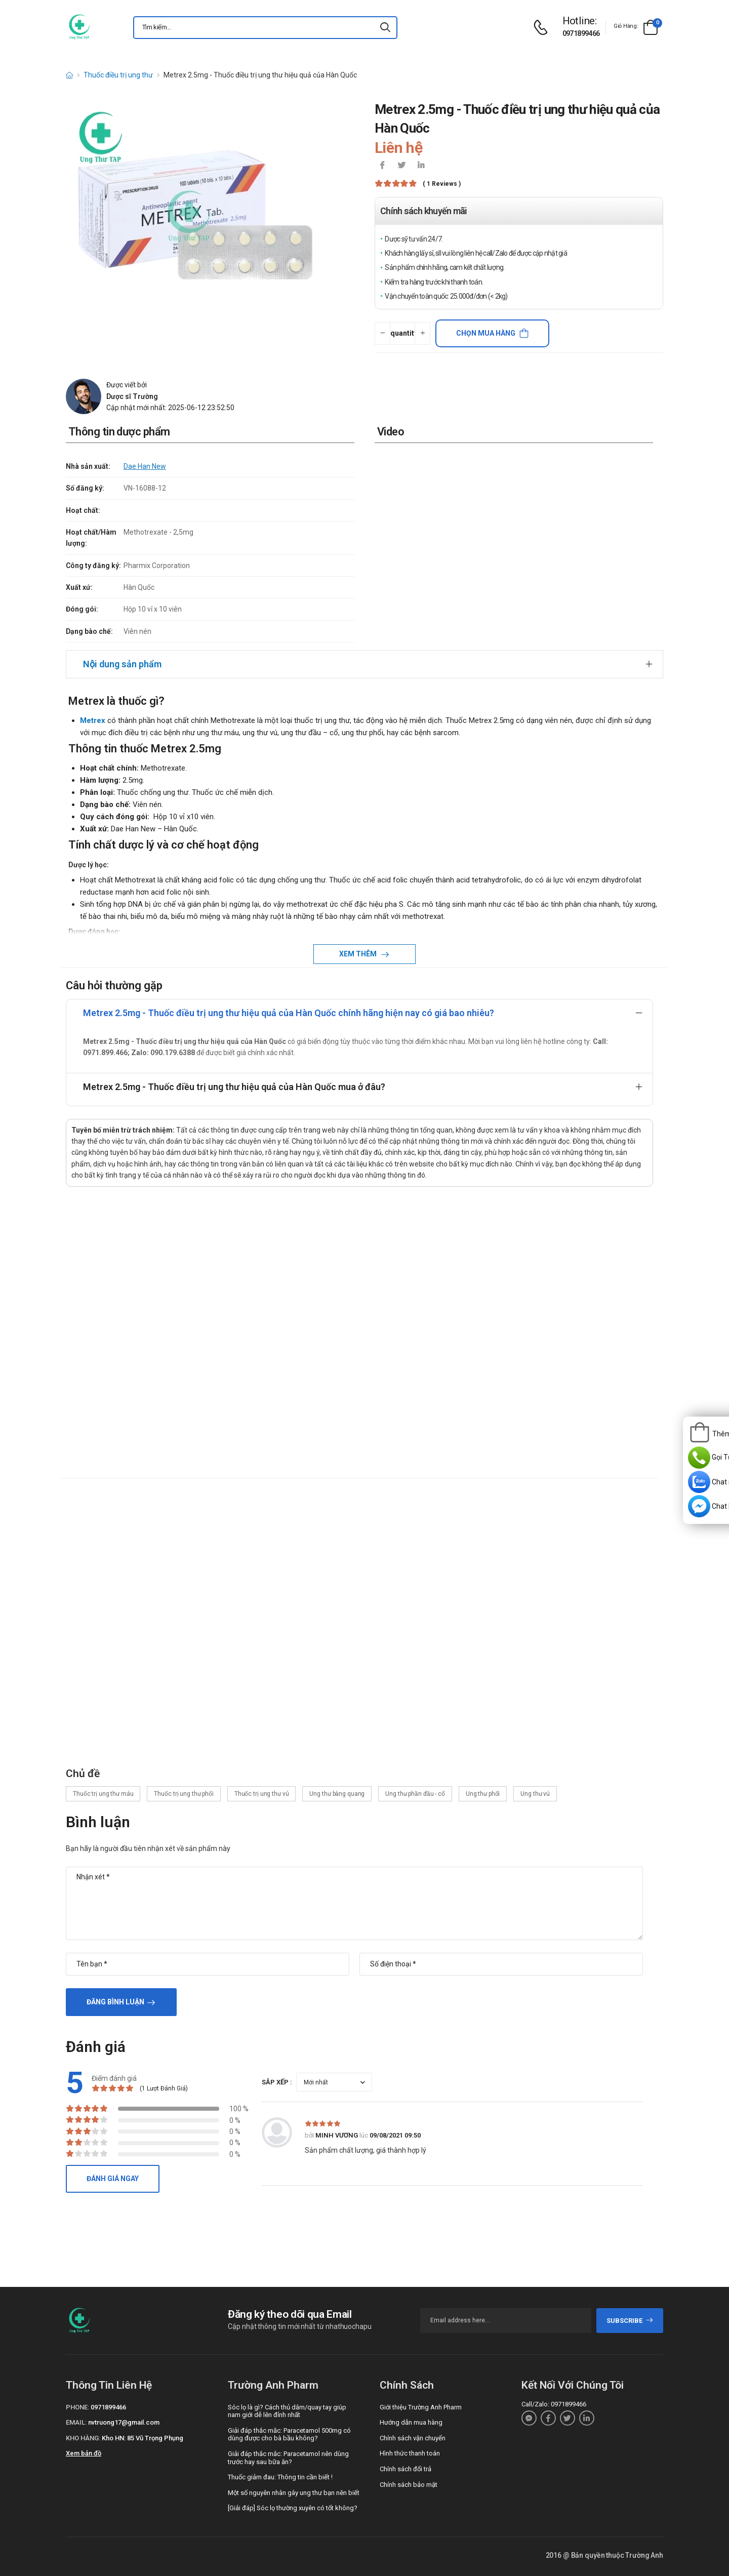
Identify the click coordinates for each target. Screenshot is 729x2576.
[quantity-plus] (422, 333)
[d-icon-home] (69, 75)
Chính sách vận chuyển (413, 2438)
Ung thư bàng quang (336, 1793)
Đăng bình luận (115, 2002)
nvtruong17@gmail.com (123, 2422)
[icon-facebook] (382, 166)
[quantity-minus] (382, 333)
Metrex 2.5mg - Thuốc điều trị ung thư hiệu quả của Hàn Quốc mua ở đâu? (234, 1086)
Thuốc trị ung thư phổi (183, 1793)
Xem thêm (358, 954)
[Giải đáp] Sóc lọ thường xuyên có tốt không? (292, 2508)
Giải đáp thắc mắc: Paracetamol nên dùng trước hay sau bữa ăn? (288, 2458)
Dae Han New (145, 466)
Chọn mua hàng (485, 333)
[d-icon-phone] (543, 27)
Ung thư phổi (483, 1793)
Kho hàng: (83, 2438)
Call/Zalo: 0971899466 (553, 2404)
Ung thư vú (535, 1793)
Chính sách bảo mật (408, 2484)
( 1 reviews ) (442, 184)
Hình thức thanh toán (410, 2453)
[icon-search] (385, 27)
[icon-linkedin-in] (420, 166)
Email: (76, 2422)
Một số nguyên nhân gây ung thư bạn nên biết (293, 2493)
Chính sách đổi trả (405, 2469)
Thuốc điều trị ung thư (118, 75)
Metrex (92, 720)
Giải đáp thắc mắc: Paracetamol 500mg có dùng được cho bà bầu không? (289, 2434)
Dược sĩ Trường (132, 396)
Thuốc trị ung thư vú (261, 1793)
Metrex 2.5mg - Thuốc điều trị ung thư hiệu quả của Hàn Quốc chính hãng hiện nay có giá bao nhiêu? (288, 1013)
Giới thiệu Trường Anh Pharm (421, 2407)
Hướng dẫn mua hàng (411, 2422)
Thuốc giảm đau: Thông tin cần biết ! (280, 2477)
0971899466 (581, 33)
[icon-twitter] (401, 166)
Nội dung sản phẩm (122, 664)
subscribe (630, 2320)
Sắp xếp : (277, 2082)
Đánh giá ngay (113, 2179)
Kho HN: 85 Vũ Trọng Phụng (142, 2438)
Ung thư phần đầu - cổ (414, 1793)
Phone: (77, 2407)
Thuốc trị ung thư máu (103, 1793)
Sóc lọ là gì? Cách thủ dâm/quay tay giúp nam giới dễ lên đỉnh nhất (287, 2411)
